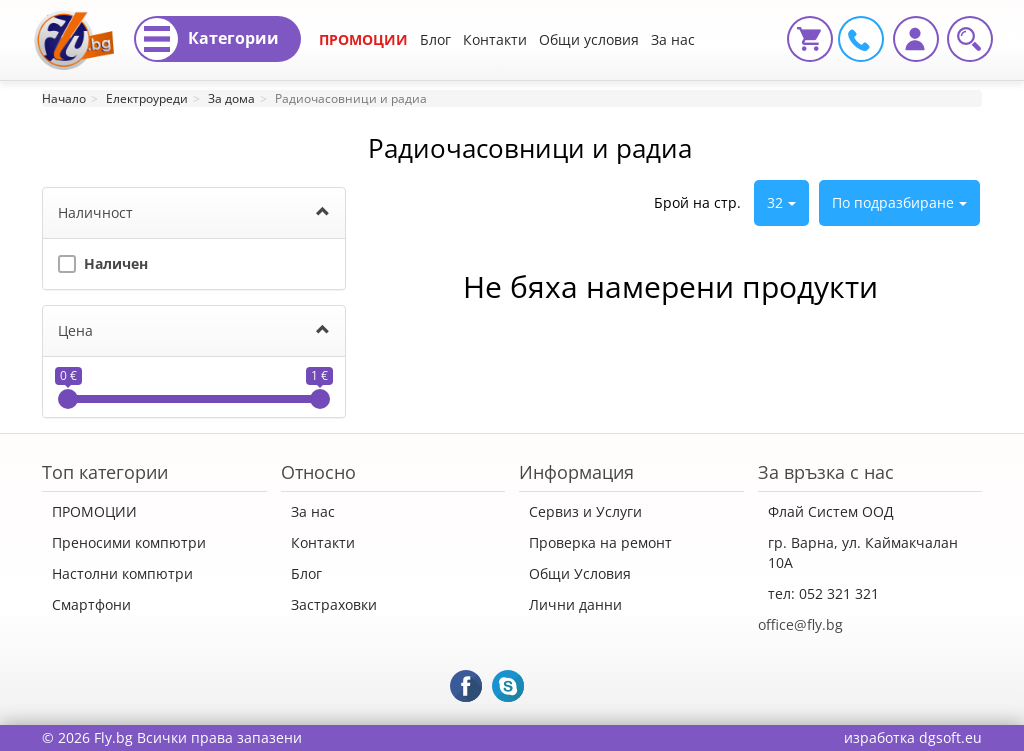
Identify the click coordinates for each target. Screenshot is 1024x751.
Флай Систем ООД (831, 511)
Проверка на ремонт (600, 542)
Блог (435, 39)
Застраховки (334, 604)
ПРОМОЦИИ (363, 39)
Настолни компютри (122, 573)
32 (781, 202)
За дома (231, 98)
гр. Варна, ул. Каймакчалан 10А (863, 552)
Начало (64, 98)
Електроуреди (147, 98)
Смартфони (91, 604)
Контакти (495, 39)
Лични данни (575, 604)
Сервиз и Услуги (585, 511)
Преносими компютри (129, 542)
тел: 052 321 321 (823, 593)
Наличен (103, 261)
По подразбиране (899, 202)
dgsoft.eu (950, 737)
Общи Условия (580, 573)
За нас (313, 511)
